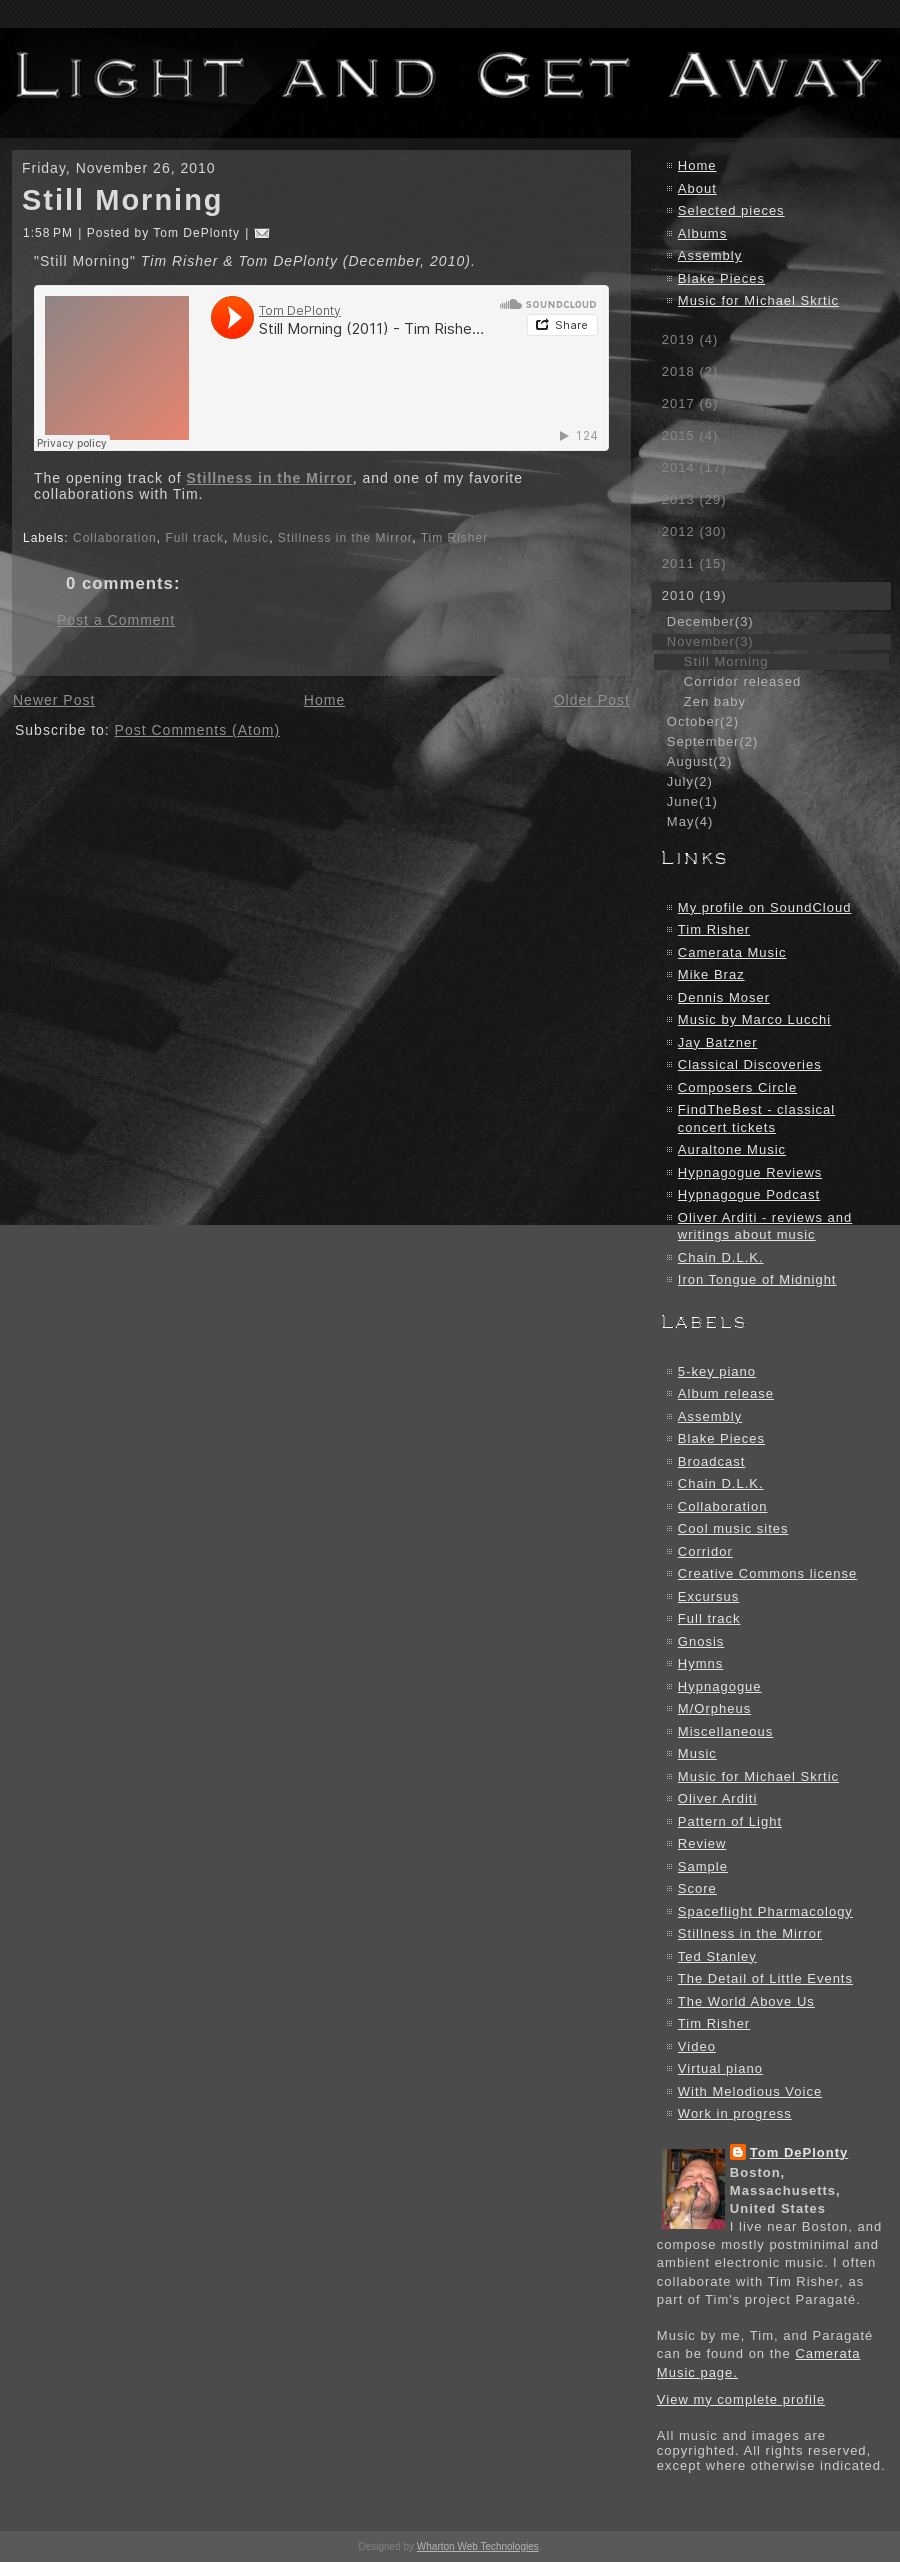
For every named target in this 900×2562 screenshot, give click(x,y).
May (690, 821)
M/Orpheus (714, 1708)
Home (324, 700)
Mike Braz (711, 974)
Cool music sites (733, 1528)
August (699, 761)
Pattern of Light (730, 1821)
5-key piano (717, 1371)
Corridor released (742, 681)
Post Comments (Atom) (197, 730)
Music (251, 538)
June (692, 801)
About (697, 188)
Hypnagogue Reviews (750, 1172)
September (712, 741)
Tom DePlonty (799, 2152)
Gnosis (701, 1641)
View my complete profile (741, 2399)
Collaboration (115, 538)
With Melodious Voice (750, 2091)
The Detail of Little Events (765, 1978)
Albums (702, 233)
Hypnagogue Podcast (749, 1194)
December (710, 621)
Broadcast (712, 1461)
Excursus (708, 1596)
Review (702, 1843)
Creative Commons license (767, 1573)
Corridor (705, 1551)
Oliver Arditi (717, 1798)
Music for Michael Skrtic (758, 300)
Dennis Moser (724, 997)
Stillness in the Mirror (270, 478)
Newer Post (54, 700)
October (703, 721)
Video (697, 2046)
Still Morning (123, 200)
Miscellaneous (725, 1731)
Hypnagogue (720, 1686)
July (690, 781)
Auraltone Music (732, 1149)
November (710, 641)
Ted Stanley (717, 1956)
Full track (194, 538)
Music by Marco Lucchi (754, 1019)
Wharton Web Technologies (478, 2546)
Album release (726, 1393)
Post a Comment (116, 620)
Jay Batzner (718, 1042)
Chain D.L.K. (721, 1257)
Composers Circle (737, 1087)
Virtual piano (720, 2068)
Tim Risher (455, 538)
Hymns (700, 1663)
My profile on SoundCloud (765, 907)
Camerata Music (732, 952)
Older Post (592, 700)
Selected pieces (731, 210)
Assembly (710, 255)
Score (697, 1888)
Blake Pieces (721, 278)
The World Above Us (746, 2001)
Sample (703, 1866)
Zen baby (715, 701)
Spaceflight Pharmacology (765, 1911)
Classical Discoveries (750, 1064)
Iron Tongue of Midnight (757, 1279)
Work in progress (735, 2113)
